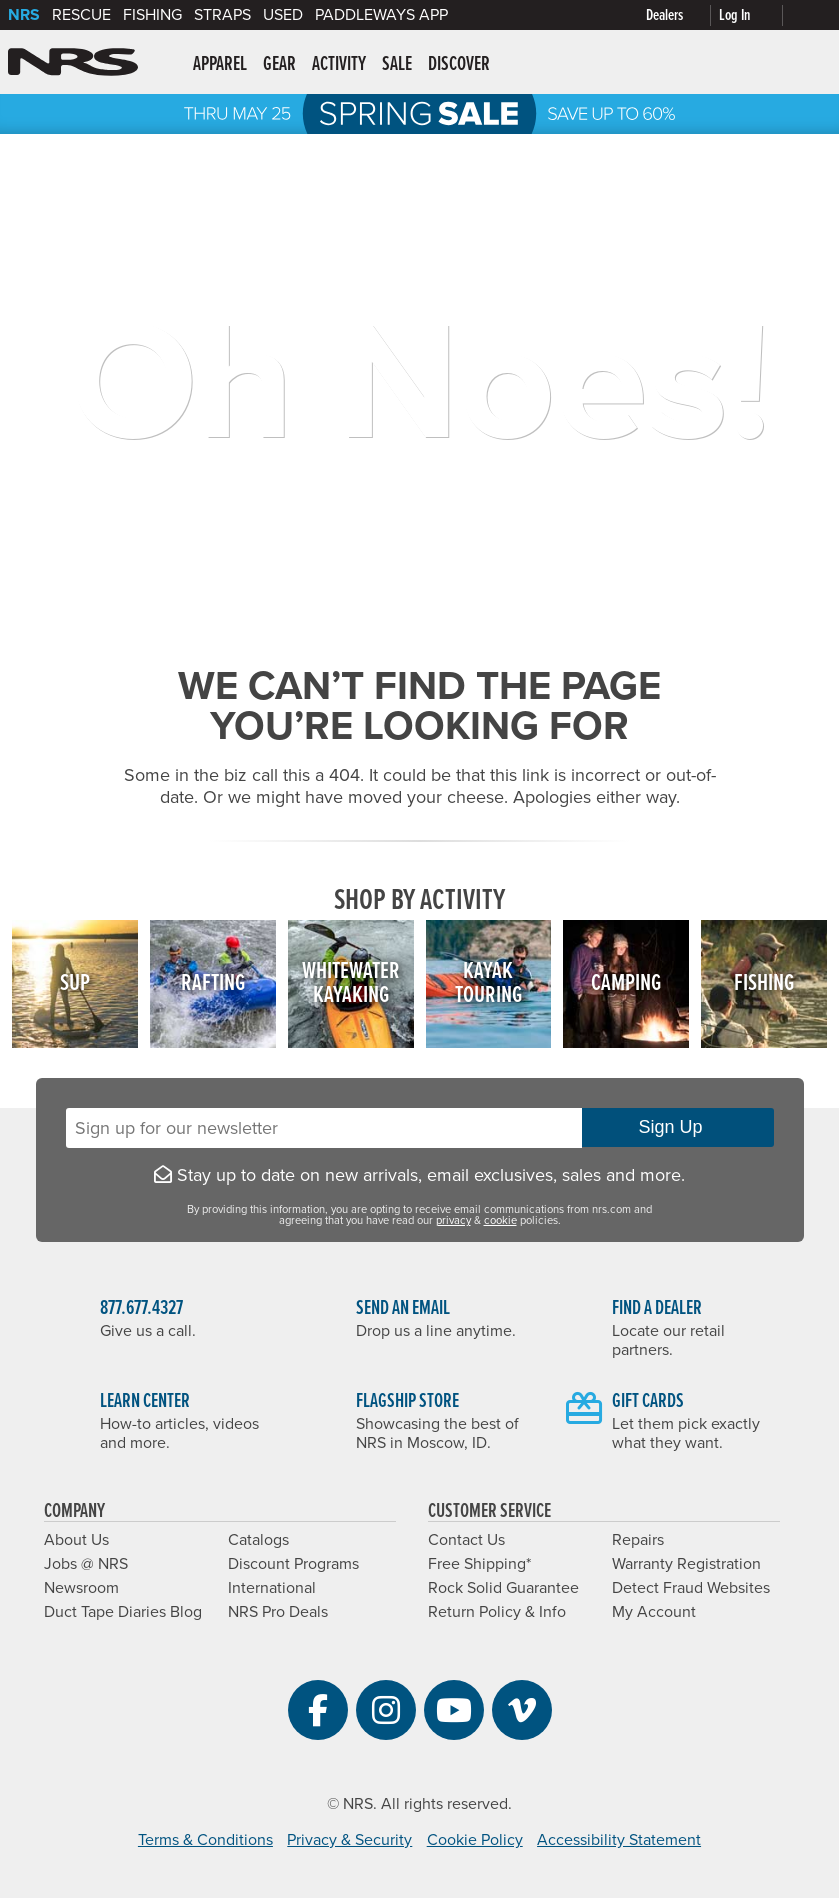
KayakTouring (488, 983)
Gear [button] (279, 65)
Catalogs (258, 1540)
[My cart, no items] (811, 15)
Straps (222, 15)
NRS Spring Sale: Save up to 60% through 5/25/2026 (419, 114)
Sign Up (677, 1127)
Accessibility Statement (619, 1840)
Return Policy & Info (497, 1612)
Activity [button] (339, 65)
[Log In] (755, 15)
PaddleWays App (381, 15)
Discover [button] (459, 65)
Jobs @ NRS (86, 1564)
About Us (76, 1540)
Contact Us (466, 1540)
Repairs (638, 1540)
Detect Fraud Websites (691, 1588)
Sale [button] (397, 65)
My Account (654, 1612)
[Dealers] (682, 15)
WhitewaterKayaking (351, 983)
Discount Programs (293, 1564)
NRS (24, 15)
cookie (500, 1220)
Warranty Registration (686, 1564)
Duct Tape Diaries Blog (123, 1612)
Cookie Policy (475, 1840)
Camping (626, 983)
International (272, 1588)
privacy (453, 1220)
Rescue (81, 15)
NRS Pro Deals (278, 1612)
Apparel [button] (220, 65)
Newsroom (81, 1588)
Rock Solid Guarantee (503, 1588)
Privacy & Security (349, 1840)
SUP (75, 983)
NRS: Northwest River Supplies (73, 62)
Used (283, 15)
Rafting (213, 983)
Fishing (152, 15)
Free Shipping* (479, 1564)
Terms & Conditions (205, 1840)
